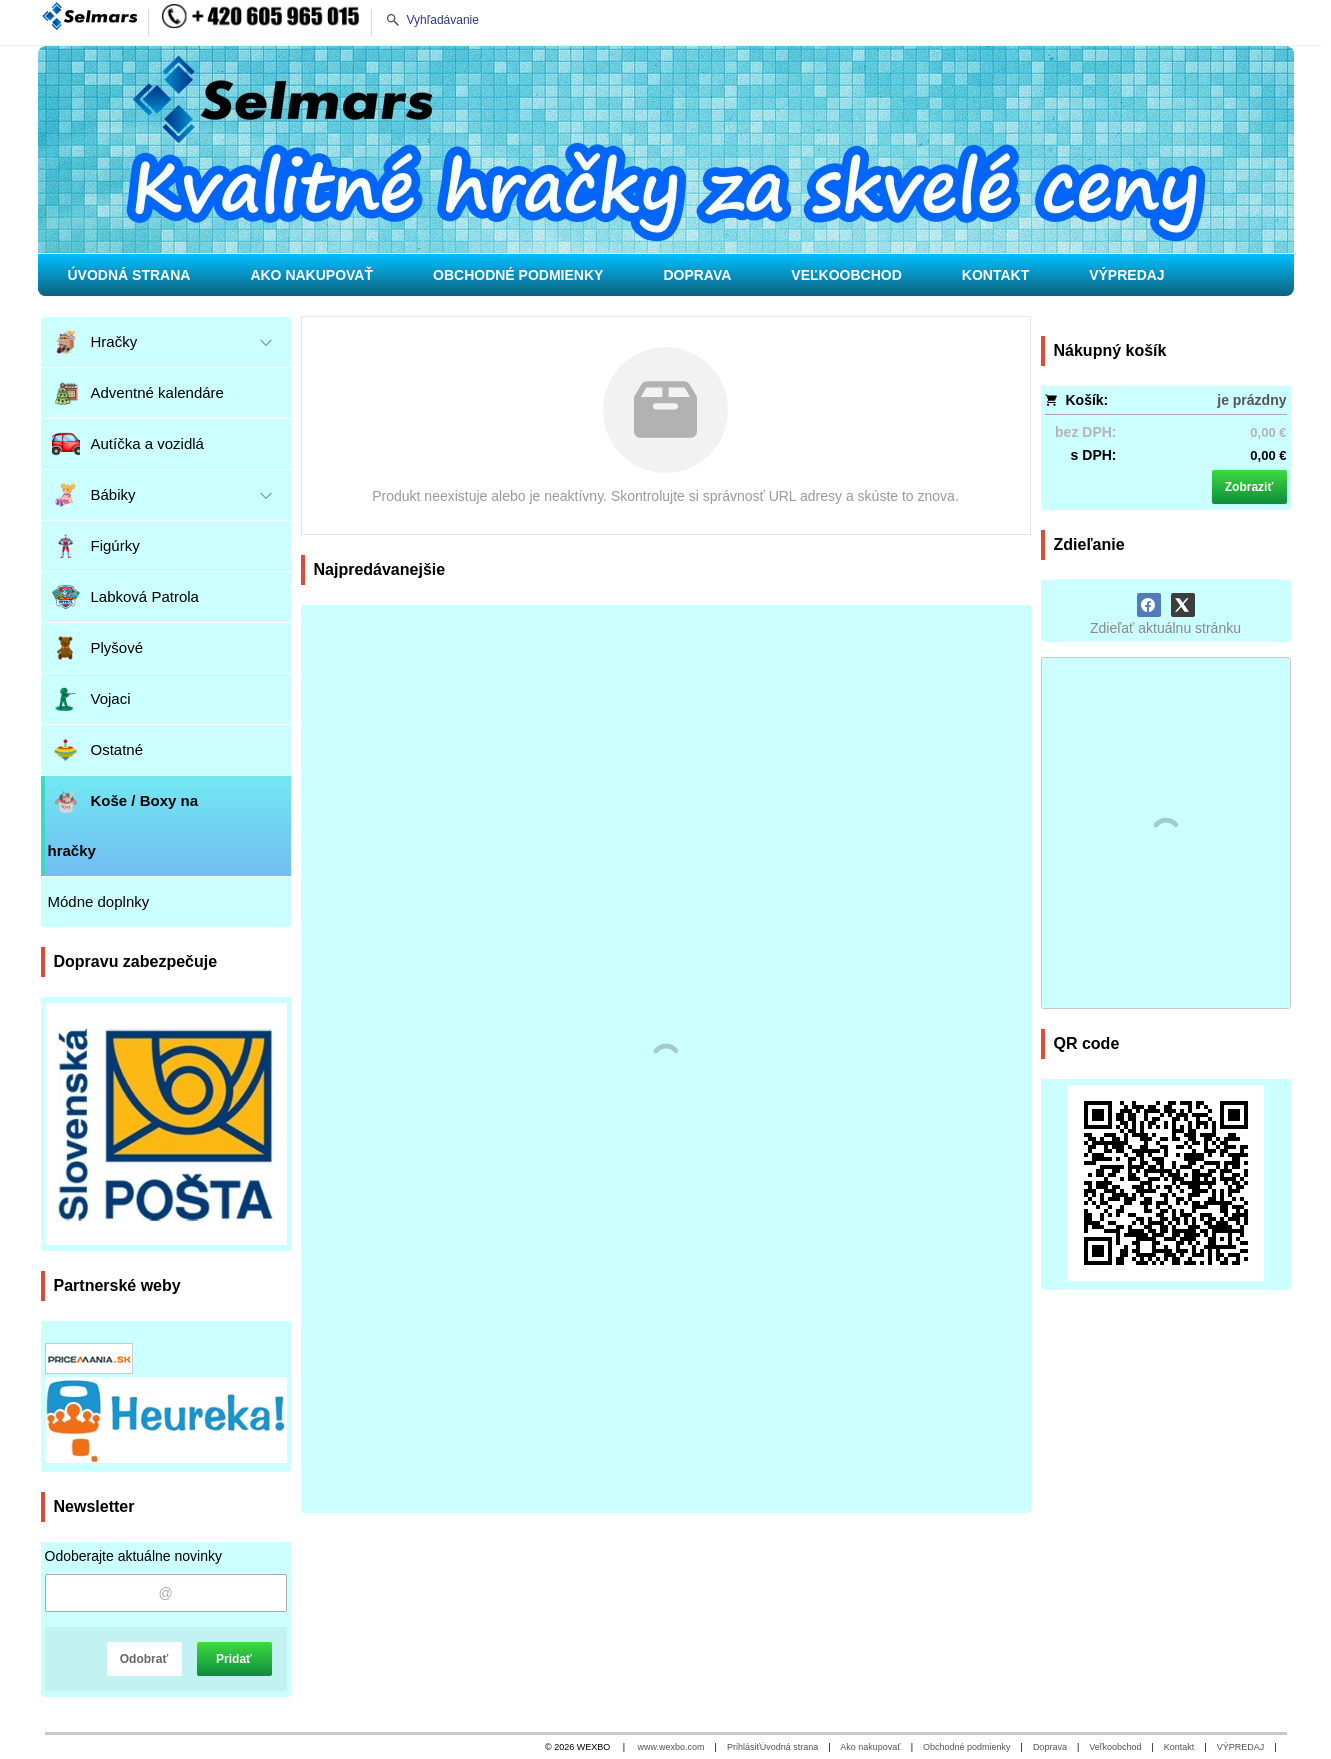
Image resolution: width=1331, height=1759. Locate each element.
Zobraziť (1249, 487)
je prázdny (1251, 400)
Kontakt (1179, 1747)
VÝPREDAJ (1241, 1747)
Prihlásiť (743, 1747)
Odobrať (144, 1659)
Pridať (234, 1659)
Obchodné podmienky (967, 1747)
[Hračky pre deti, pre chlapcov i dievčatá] (666, 149)
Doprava (1050, 1747)
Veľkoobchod (1115, 1747)
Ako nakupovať (870, 1747)
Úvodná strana (789, 1747)
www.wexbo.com (671, 1747)
